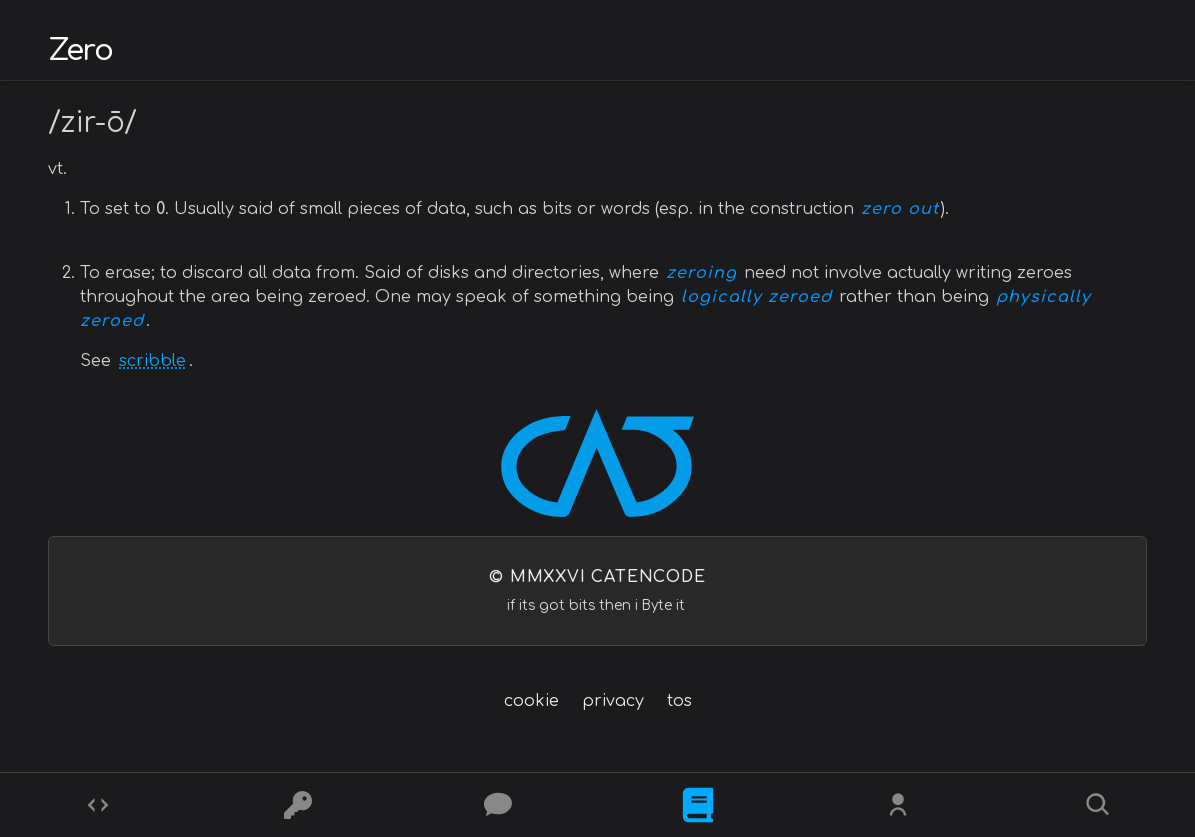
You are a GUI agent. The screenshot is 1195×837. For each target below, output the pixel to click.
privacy (613, 701)
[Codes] (98, 805)
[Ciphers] (298, 805)
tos (679, 701)
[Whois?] (898, 805)
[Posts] (498, 805)
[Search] (1098, 805)
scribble (152, 361)
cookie (531, 701)
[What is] (698, 805)
